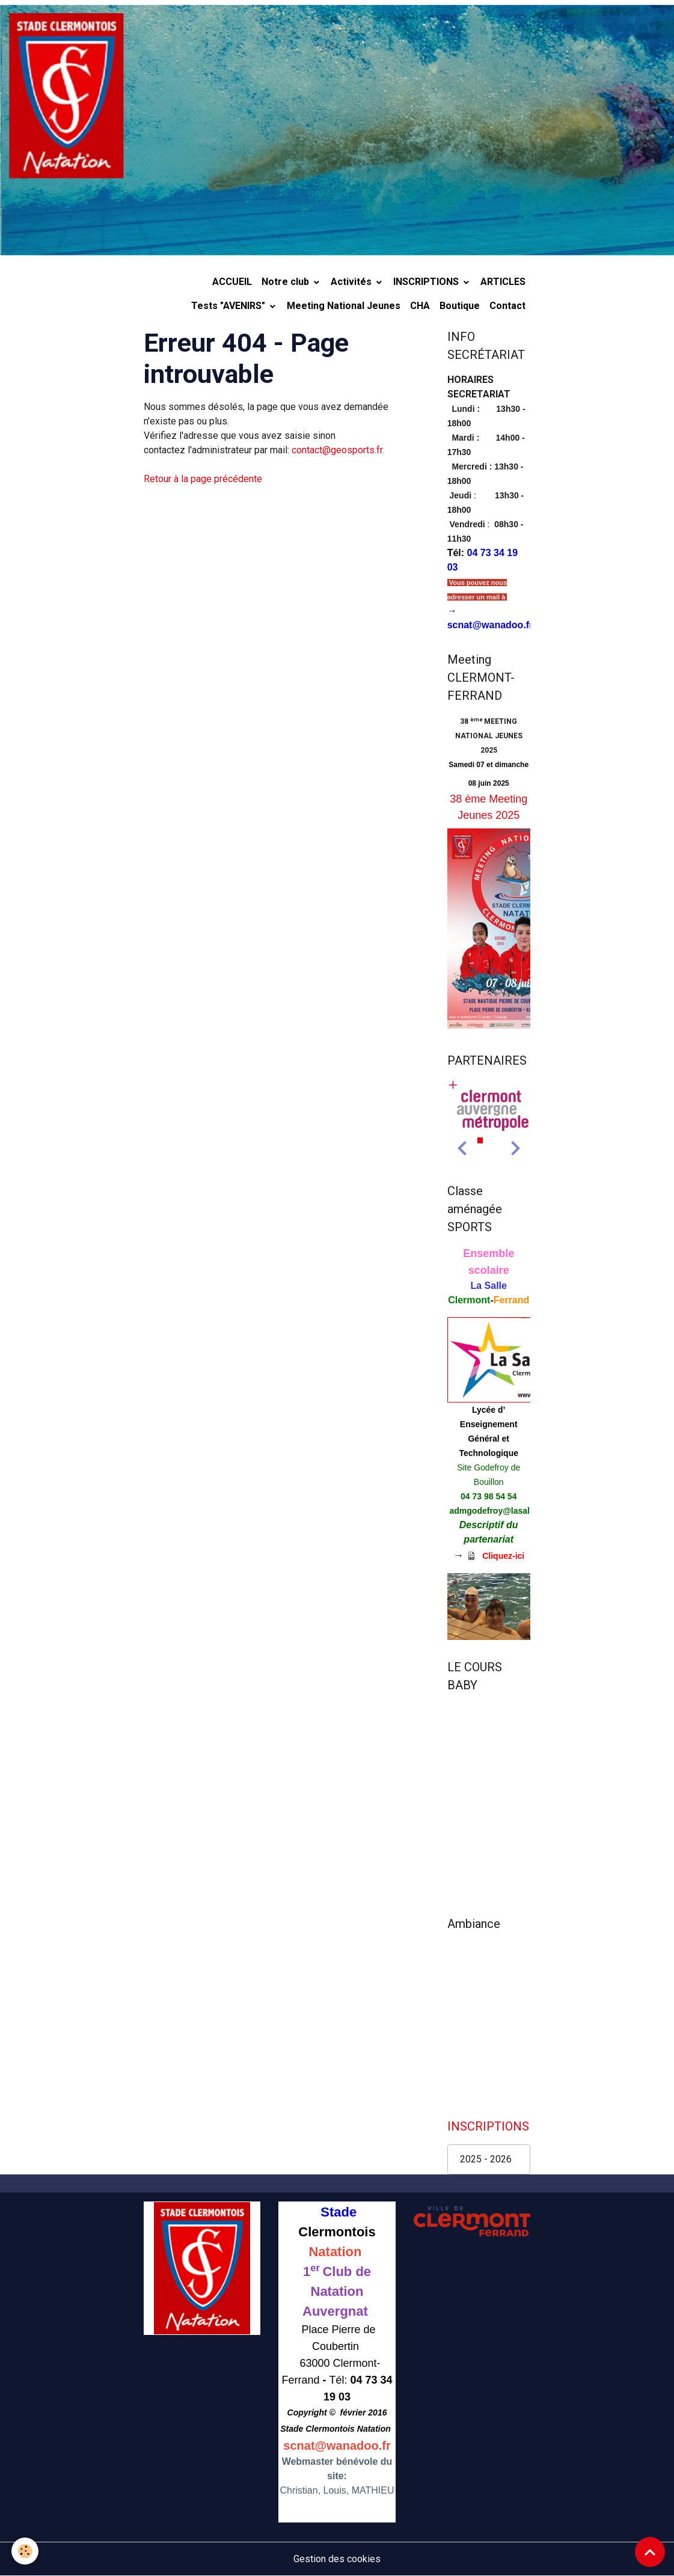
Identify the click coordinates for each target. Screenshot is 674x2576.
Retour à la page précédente (203, 479)
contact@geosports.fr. (338, 450)
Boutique (460, 305)
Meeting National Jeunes (343, 305)
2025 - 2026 (486, 2159)
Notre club (286, 281)
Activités (352, 281)
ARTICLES (502, 281)
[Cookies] (25, 2551)
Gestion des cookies (337, 2559)
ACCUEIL (232, 281)
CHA (420, 305)
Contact (507, 305)
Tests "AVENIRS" (229, 305)
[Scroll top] (650, 2552)
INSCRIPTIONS (427, 281)
